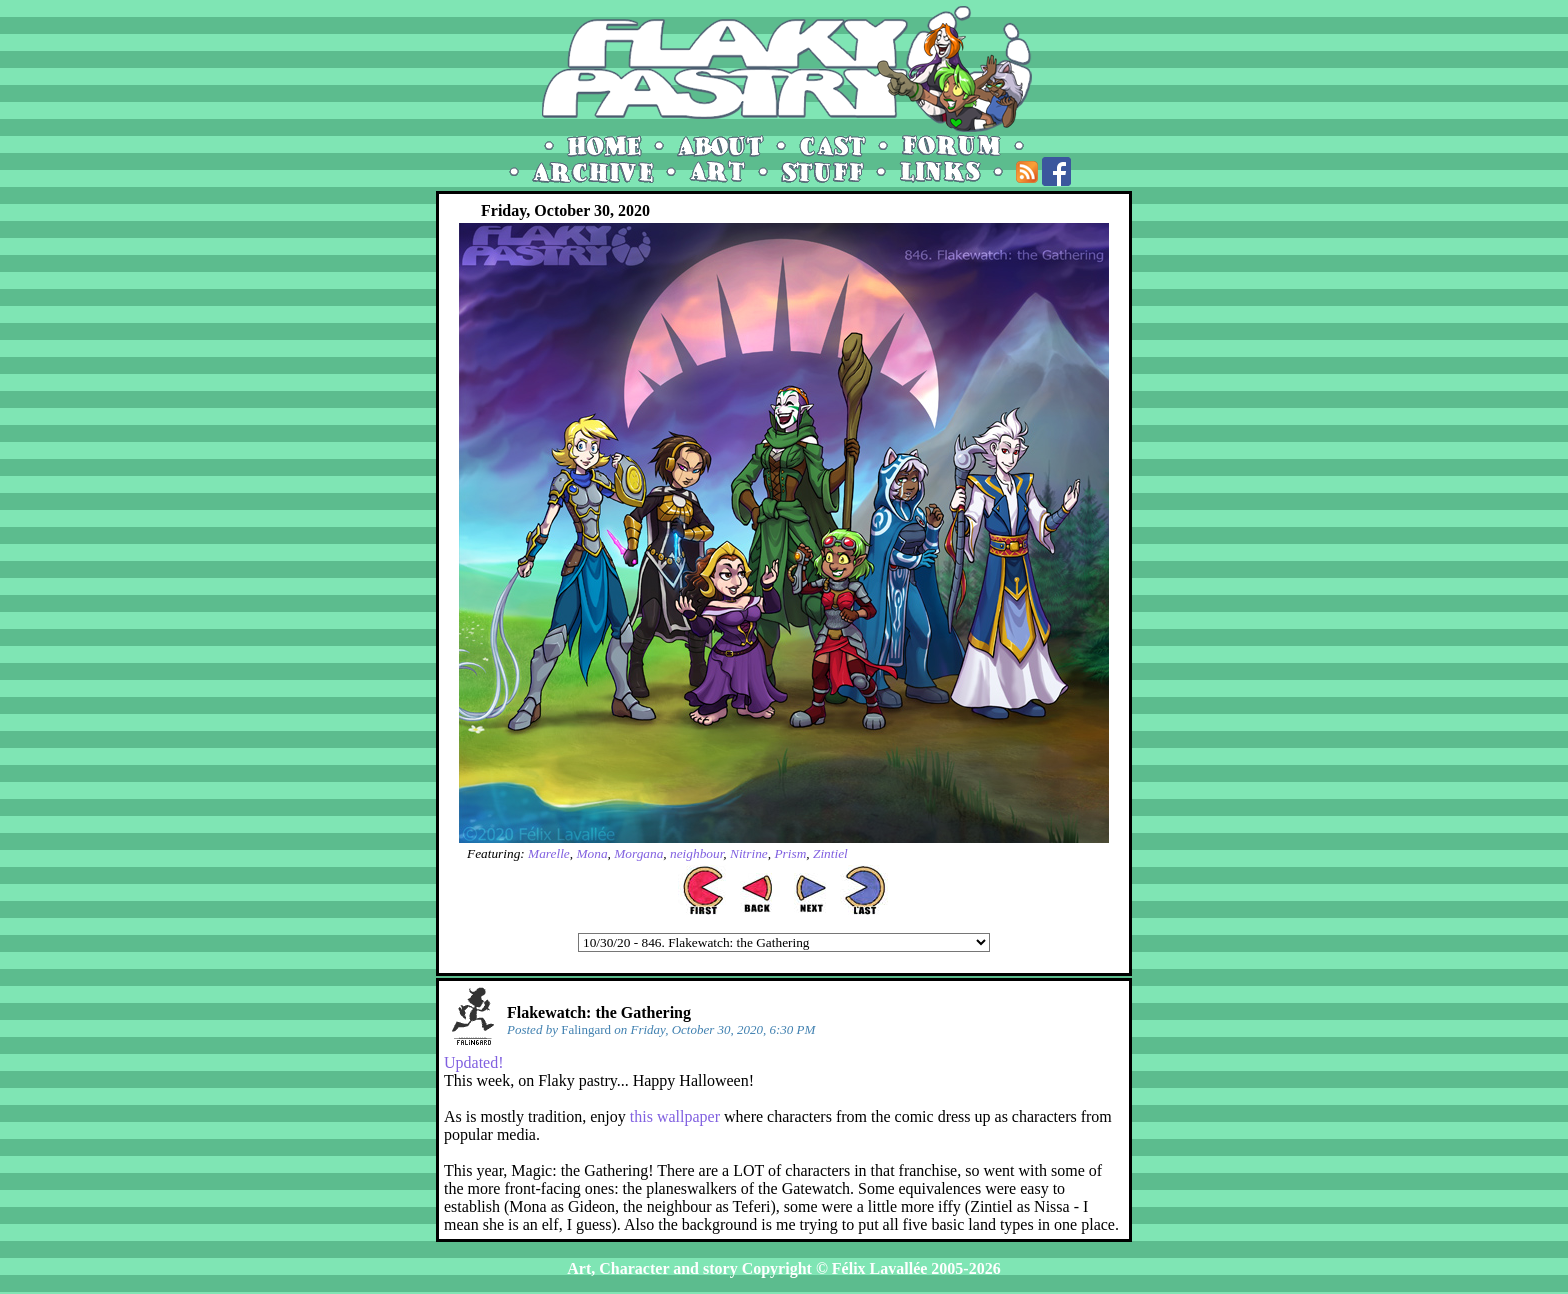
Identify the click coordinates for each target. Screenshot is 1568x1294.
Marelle (549, 853)
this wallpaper (675, 1116)
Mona (591, 853)
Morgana (638, 853)
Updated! (474, 1062)
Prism (790, 853)
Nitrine (749, 853)
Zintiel (830, 853)
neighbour (696, 853)
